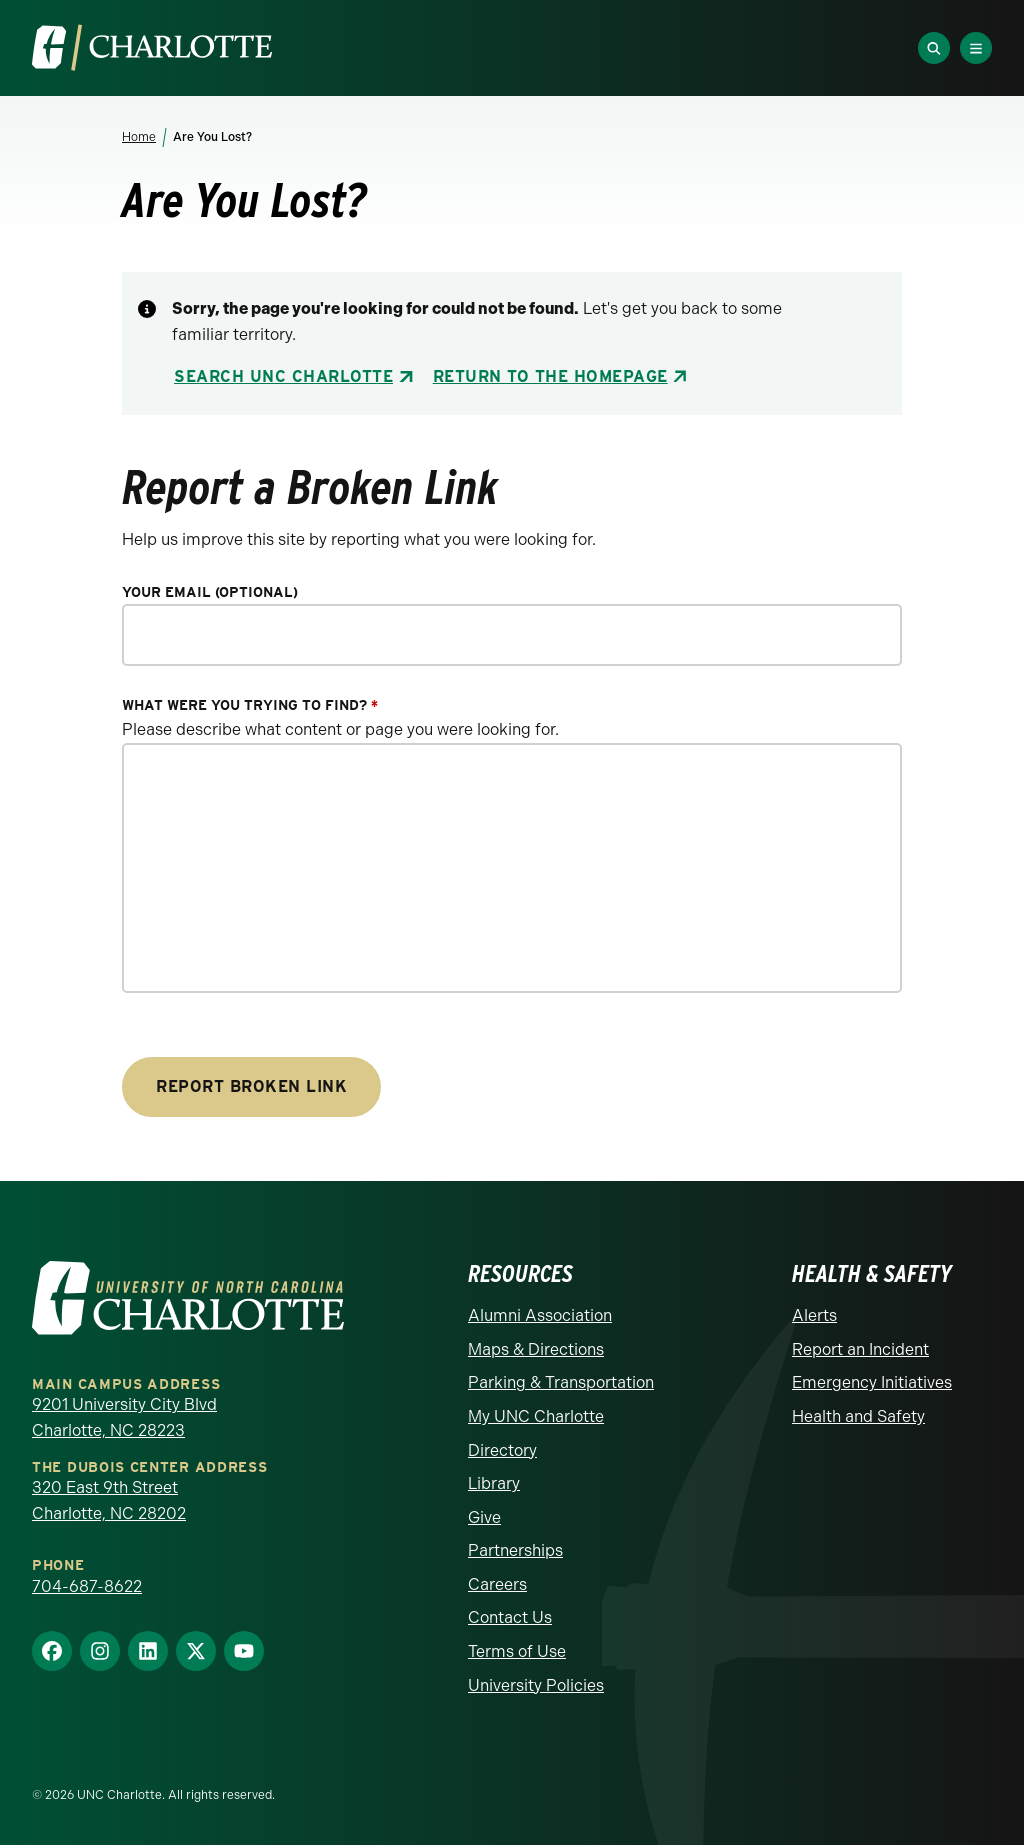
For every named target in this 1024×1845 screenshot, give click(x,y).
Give (484, 1517)
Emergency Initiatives (872, 1382)
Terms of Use (517, 1651)
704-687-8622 (87, 1586)
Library (494, 1483)
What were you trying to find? (250, 705)
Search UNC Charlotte (283, 376)
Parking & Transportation (561, 1382)
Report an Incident (860, 1349)
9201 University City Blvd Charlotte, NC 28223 (124, 1417)
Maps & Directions (536, 1349)
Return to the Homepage (550, 376)
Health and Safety (858, 1416)
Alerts (814, 1315)
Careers (497, 1584)
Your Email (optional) (210, 592)
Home (139, 137)
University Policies (536, 1685)
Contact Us (510, 1617)
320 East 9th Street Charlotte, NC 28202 (109, 1500)
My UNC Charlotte (536, 1416)
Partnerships (515, 1550)
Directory (502, 1450)
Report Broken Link (251, 1086)
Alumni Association (540, 1315)
